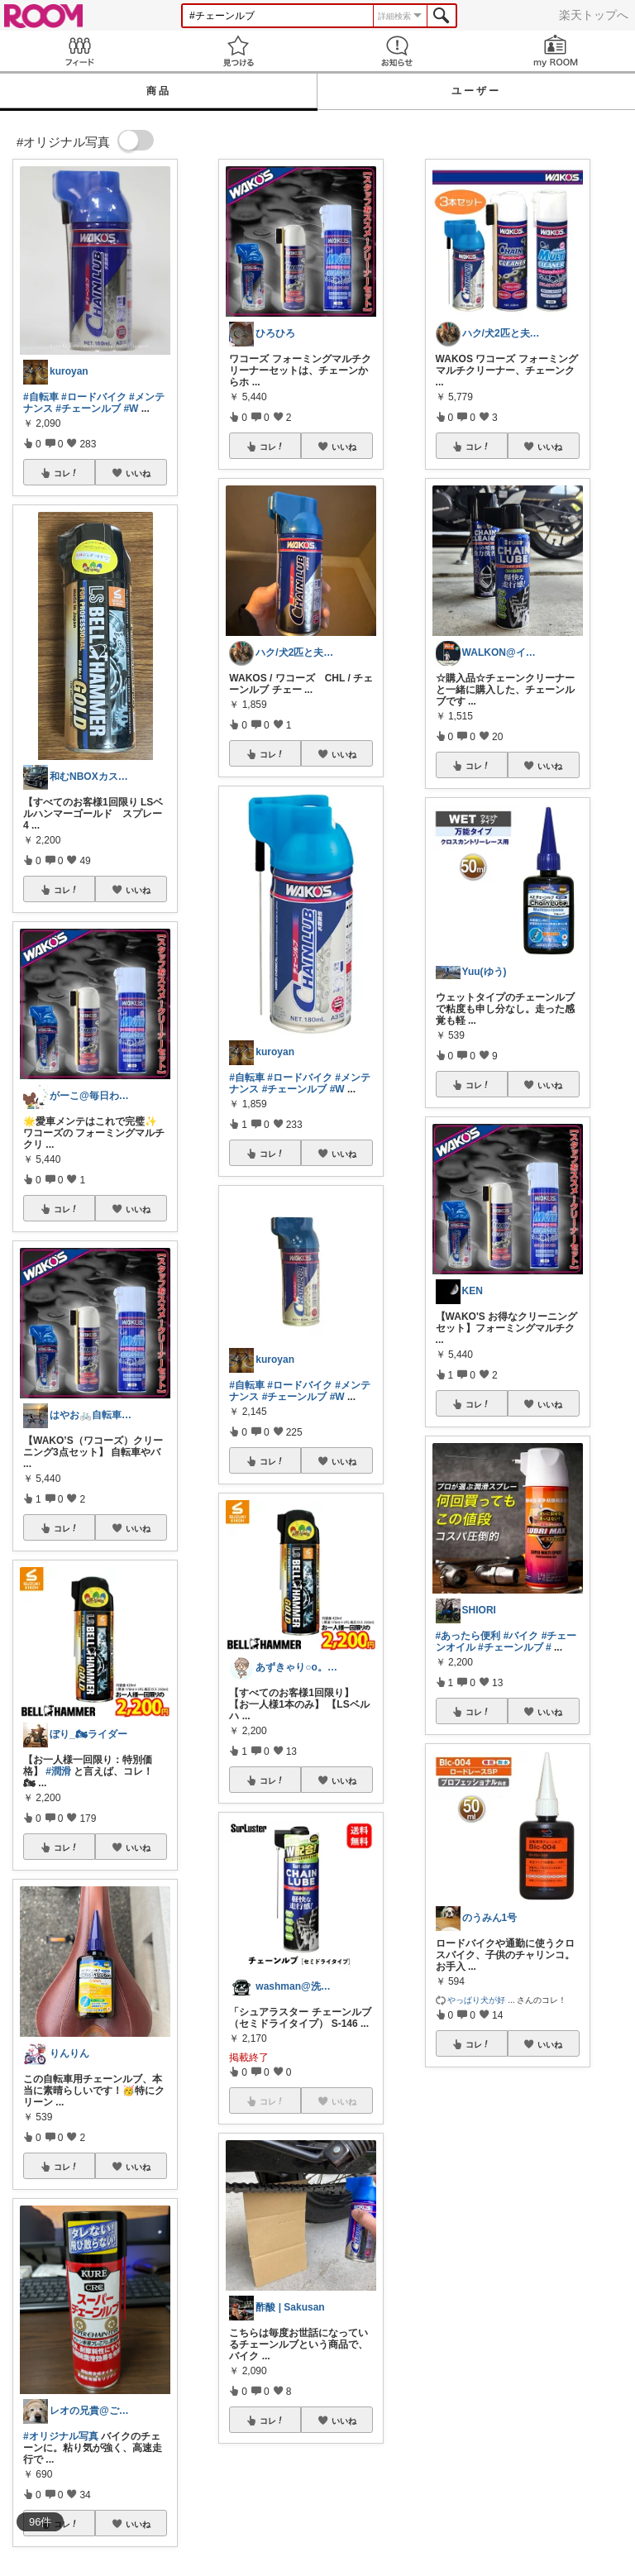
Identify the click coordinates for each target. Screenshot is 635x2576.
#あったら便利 (468, 1636)
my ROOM (555, 51)
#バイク (521, 1636)
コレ (66, 473)
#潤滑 (58, 1771)
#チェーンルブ (88, 408)
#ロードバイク (94, 397)
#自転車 (41, 397)
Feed (79, 51)
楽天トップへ (593, 15)
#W (130, 408)
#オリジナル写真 (60, 2436)
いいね (138, 473)
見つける (238, 51)
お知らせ (397, 51)
